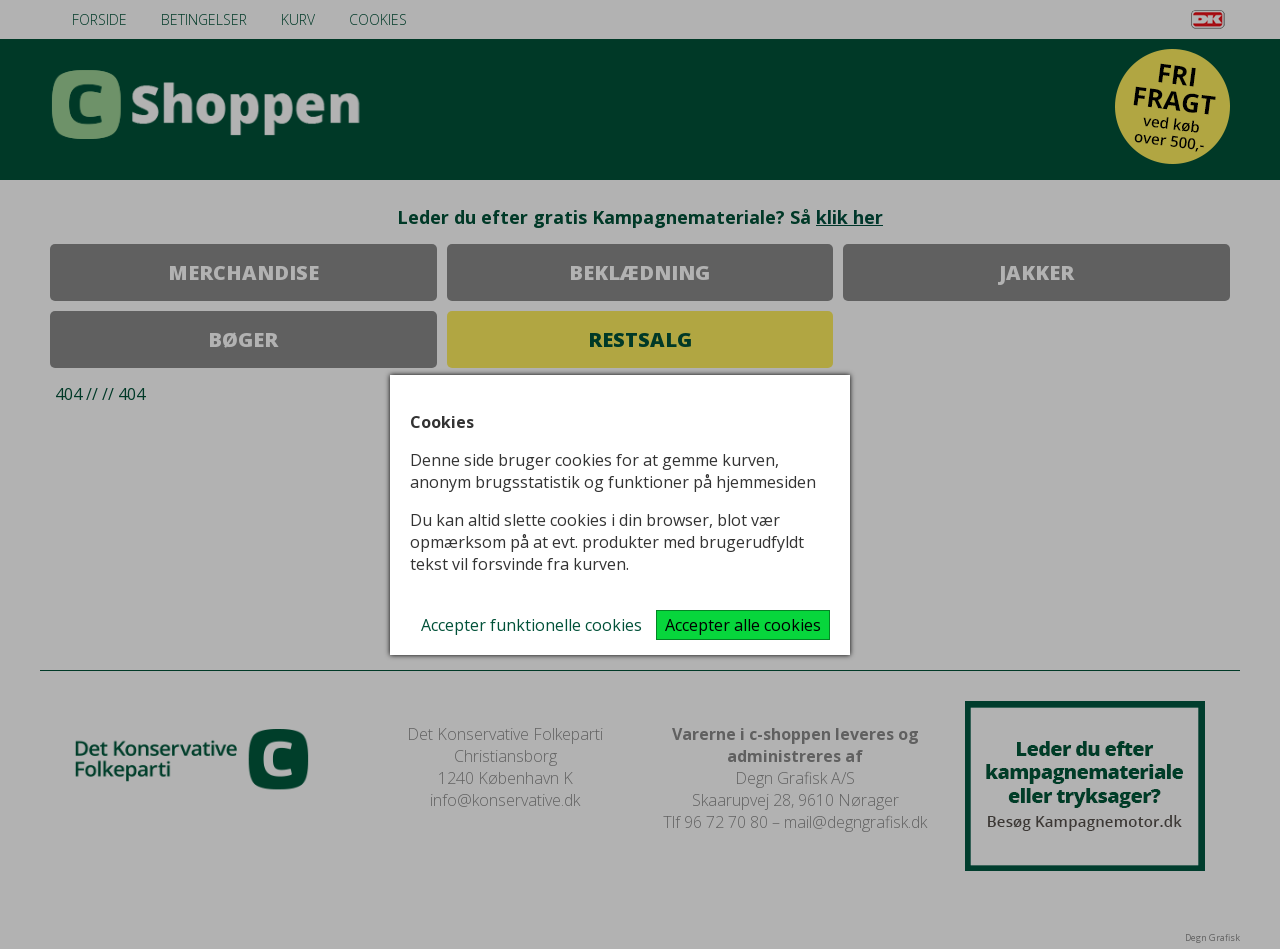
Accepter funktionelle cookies (531, 625)
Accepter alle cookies (743, 625)
